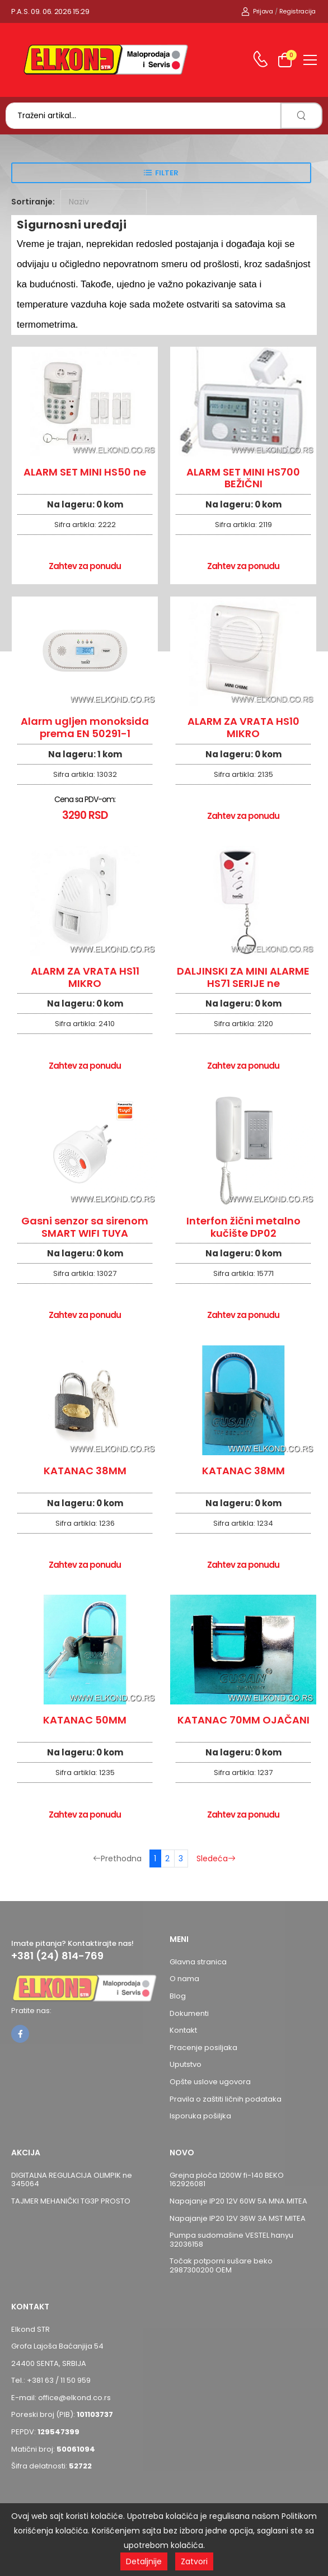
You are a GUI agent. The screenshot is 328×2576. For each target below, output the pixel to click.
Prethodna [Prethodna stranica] (117, 1858)
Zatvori (194, 2561)
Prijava (257, 11)
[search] (301, 116)
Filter (167, 172)
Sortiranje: (33, 201)
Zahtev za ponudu (85, 566)
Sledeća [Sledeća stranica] (216, 1858)
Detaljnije (144, 2561)
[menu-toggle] (310, 60)
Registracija (297, 11)
